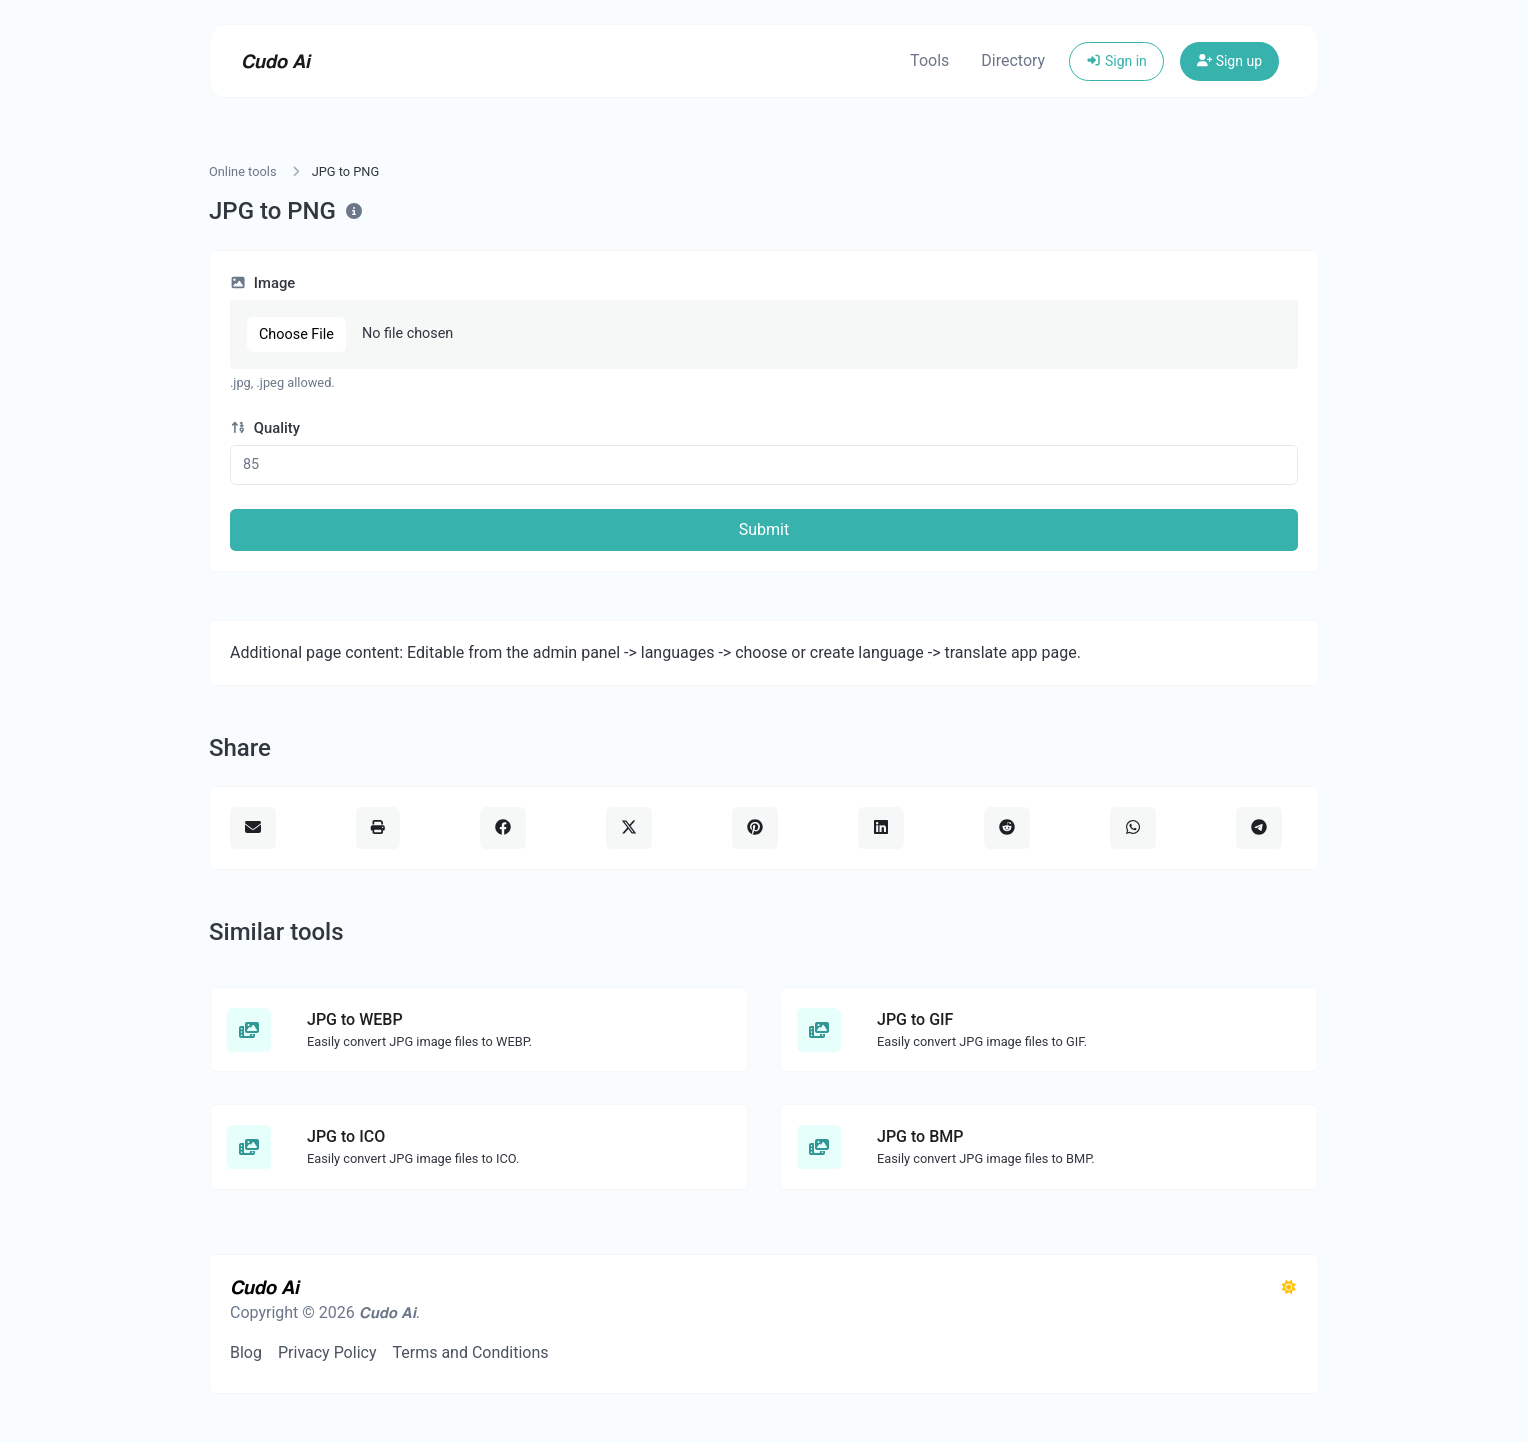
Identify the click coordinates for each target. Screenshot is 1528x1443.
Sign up (1229, 61)
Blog (246, 1352)
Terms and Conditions (470, 1352)
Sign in (1116, 61)
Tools (929, 60)
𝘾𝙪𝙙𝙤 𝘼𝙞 (275, 61)
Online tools (243, 171)
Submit (764, 529)
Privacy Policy (327, 1352)
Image (262, 283)
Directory (1013, 60)
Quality (265, 428)
